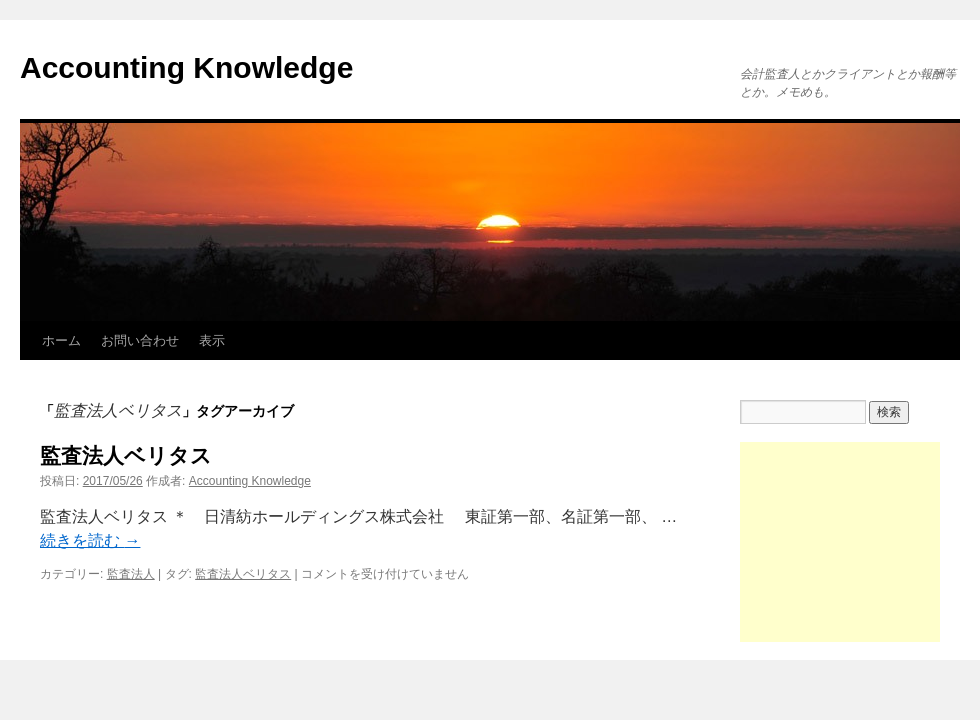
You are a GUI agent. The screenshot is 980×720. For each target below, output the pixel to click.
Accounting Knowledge (186, 67)
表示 (212, 340)
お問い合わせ (140, 340)
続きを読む (90, 540)
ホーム (61, 340)
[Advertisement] (840, 542)
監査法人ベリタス (126, 455)
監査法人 (131, 574)
